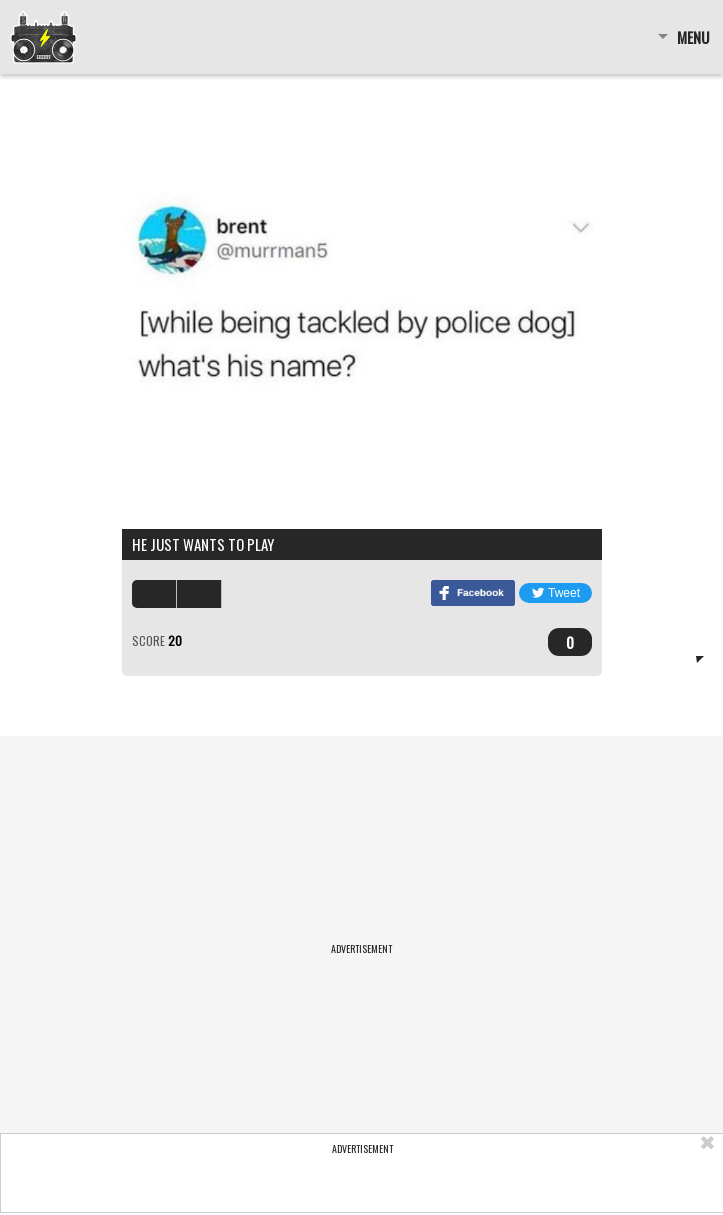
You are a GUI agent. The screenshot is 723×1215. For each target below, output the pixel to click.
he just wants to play (203, 544)
